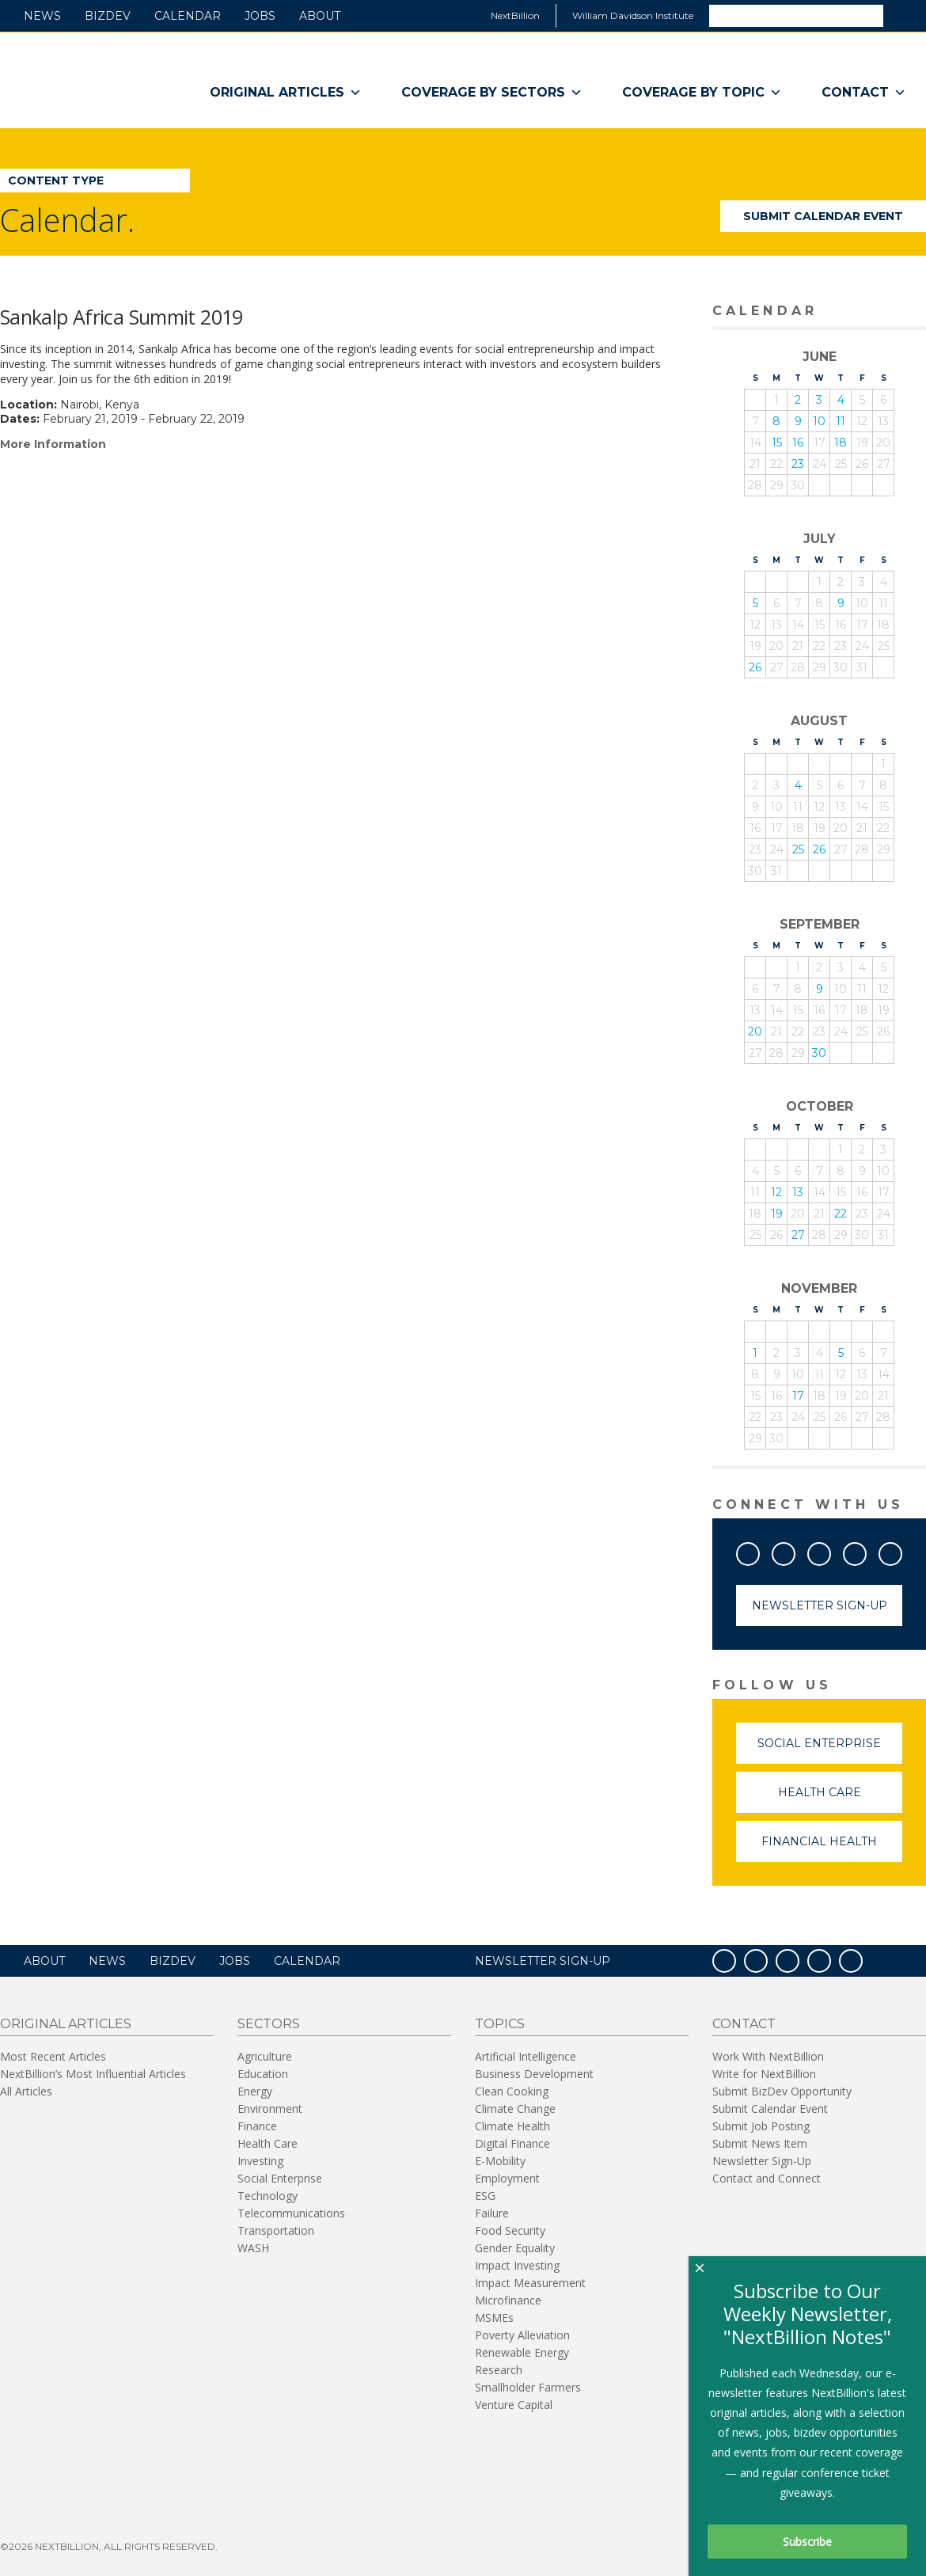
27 (798, 1235)
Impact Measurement (530, 2282)
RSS (901, 1551)
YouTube (830, 1551)
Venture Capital (513, 2404)
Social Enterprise (829, 1750)
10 (819, 421)
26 (755, 667)
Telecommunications (291, 2213)
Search (904, 15)
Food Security (510, 2230)
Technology (267, 2195)
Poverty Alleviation (522, 2334)
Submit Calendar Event (823, 216)
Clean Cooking (511, 2091)
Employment (507, 2178)
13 (797, 1192)
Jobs (260, 16)
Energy (254, 2091)
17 (798, 1396)
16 (797, 442)
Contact (864, 92)
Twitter (794, 1551)
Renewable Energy (522, 2352)
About (319, 16)
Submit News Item (759, 2143)
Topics (500, 2023)
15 (777, 442)
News (42, 16)
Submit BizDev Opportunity (782, 2091)
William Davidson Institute (632, 15)
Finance (257, 2125)
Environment (269, 2108)
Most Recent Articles (53, 2056)
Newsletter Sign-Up (819, 1605)
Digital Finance (512, 2143)
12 (776, 1192)
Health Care (840, 1799)
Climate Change (515, 2108)
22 (840, 1213)
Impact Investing (517, 2265)
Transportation (275, 2230)
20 (755, 1031)
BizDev (108, 16)
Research (498, 2369)
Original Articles (286, 92)
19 (777, 1213)
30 (819, 1053)
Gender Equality (515, 2247)
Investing (260, 2160)
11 (840, 421)
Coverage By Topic (702, 92)
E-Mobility (500, 2160)
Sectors (268, 2023)
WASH (253, 2247)
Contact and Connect (766, 2178)
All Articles (26, 2091)
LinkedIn (866, 1551)
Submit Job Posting (761, 2125)
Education (262, 2073)
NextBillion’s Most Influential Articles (93, 2073)
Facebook (759, 1551)
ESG (485, 2195)
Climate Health (512, 2125)
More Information (53, 444)
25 (798, 849)
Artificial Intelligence (525, 2056)
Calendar (187, 16)
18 (840, 442)
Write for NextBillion (764, 2073)
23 (797, 464)
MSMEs (494, 2317)
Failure (492, 2213)
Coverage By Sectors (492, 92)
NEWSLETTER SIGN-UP (542, 1961)
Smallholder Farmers (528, 2387)
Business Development (534, 2073)
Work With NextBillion (768, 2056)
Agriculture (264, 2056)
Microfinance (508, 2300)
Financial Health (831, 1848)
